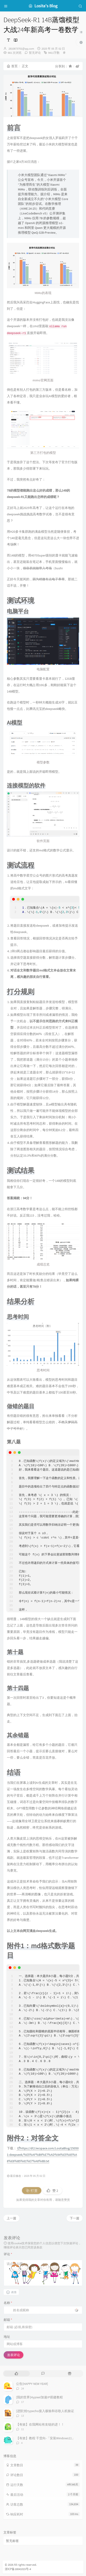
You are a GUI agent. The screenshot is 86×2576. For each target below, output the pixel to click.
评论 (8, 2254)
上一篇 (11, 2218)
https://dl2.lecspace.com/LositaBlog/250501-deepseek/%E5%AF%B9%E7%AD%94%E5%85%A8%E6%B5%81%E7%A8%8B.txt (43, 2154)
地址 (7, 2337)
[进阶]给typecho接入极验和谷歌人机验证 (45, 2411)
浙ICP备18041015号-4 (18, 2569)
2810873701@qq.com (21, 49)
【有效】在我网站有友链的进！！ (40, 2424)
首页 (12, 66)
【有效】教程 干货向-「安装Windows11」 (45, 2438)
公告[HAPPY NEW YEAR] (32, 2384)
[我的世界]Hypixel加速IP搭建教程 (39, 2397)
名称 (8, 2303)
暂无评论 (35, 53)
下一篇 (74, 2218)
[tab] (16, 2373)
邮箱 (8, 2320)
